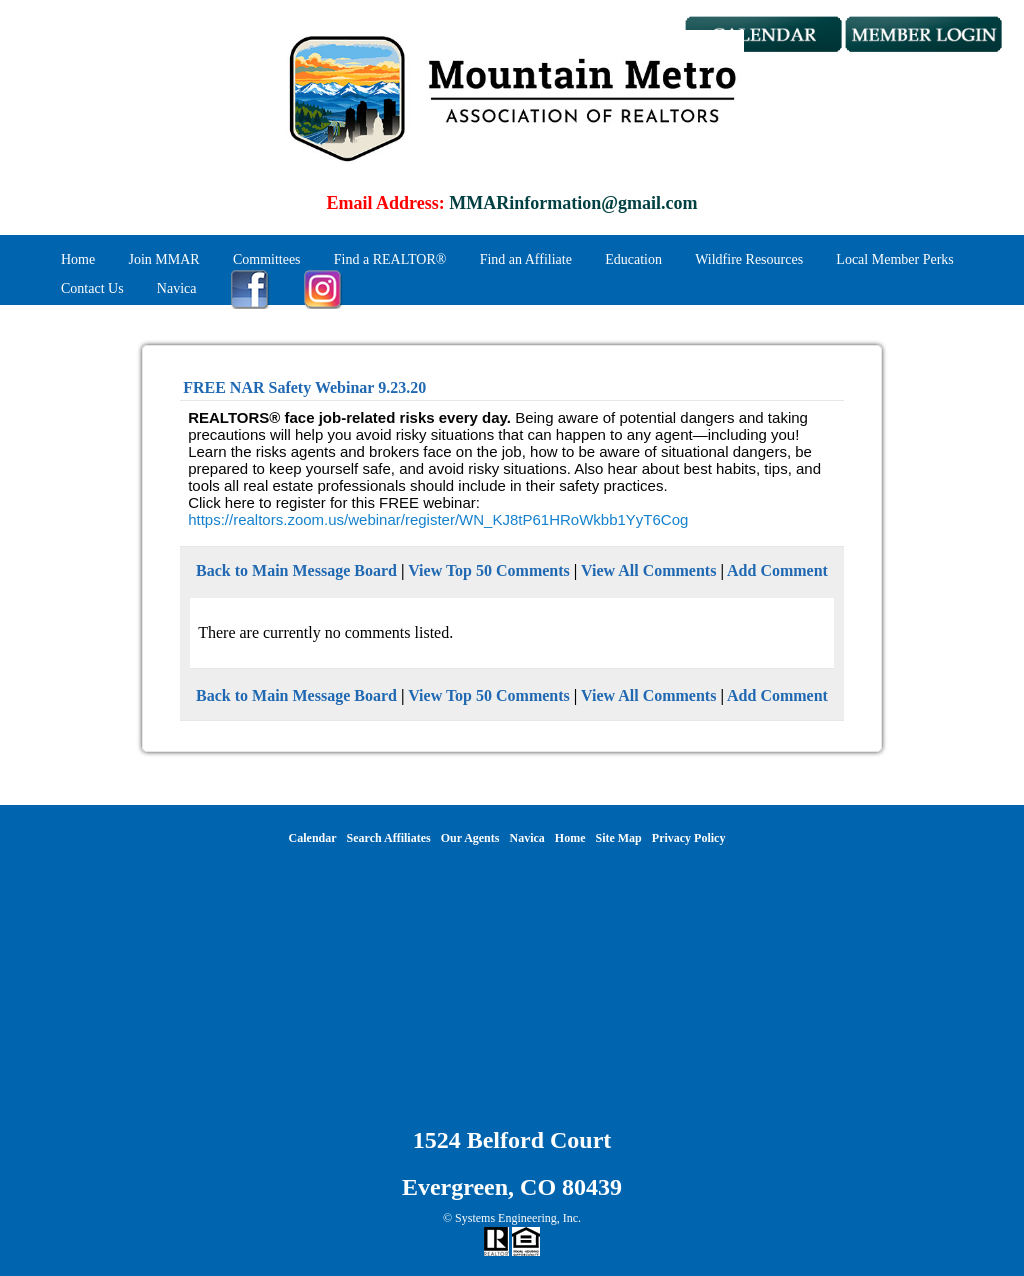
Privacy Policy (689, 838)
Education (633, 259)
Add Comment (777, 570)
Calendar (313, 838)
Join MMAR (163, 259)
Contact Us (92, 288)
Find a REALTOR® (390, 259)
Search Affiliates (389, 838)
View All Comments (648, 570)
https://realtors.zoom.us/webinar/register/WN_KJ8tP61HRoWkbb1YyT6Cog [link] (438, 519)
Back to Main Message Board (296, 570)
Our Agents (470, 838)
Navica (177, 288)
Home (78, 259)
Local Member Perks (894, 259)
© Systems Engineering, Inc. (512, 1218)
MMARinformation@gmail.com (573, 203)
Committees (267, 259)
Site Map (618, 838)
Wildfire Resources (749, 259)
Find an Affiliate (526, 259)
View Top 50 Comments (489, 570)
